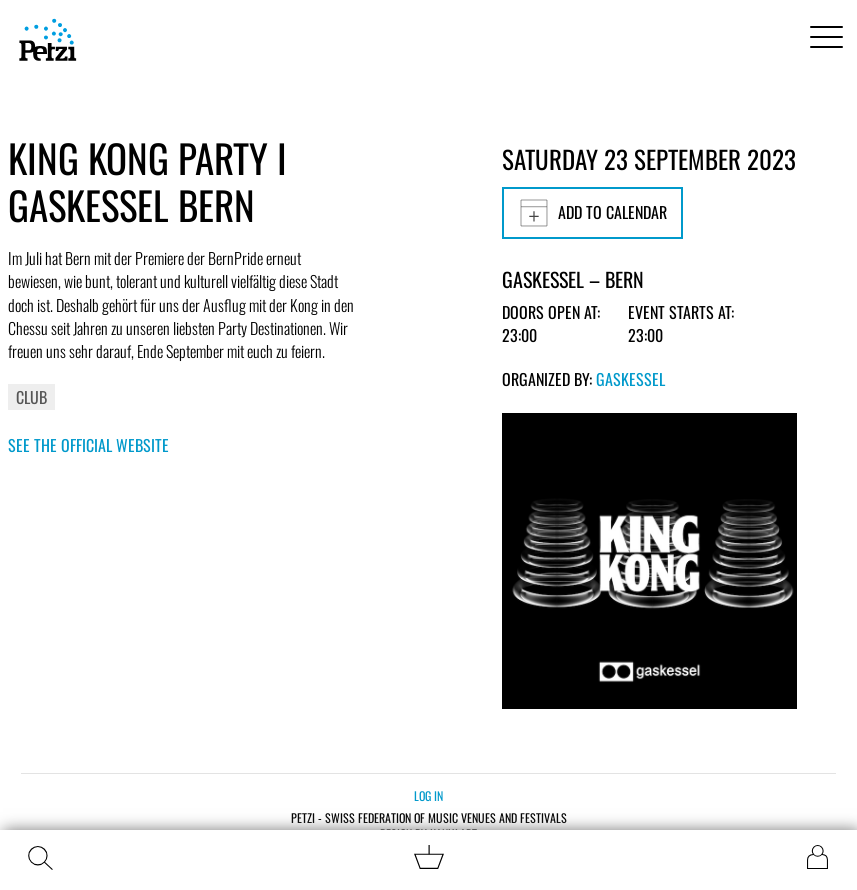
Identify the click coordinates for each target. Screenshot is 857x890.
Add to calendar (592, 213)
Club (31, 397)
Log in (428, 795)
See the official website (88, 445)
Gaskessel (630, 379)
